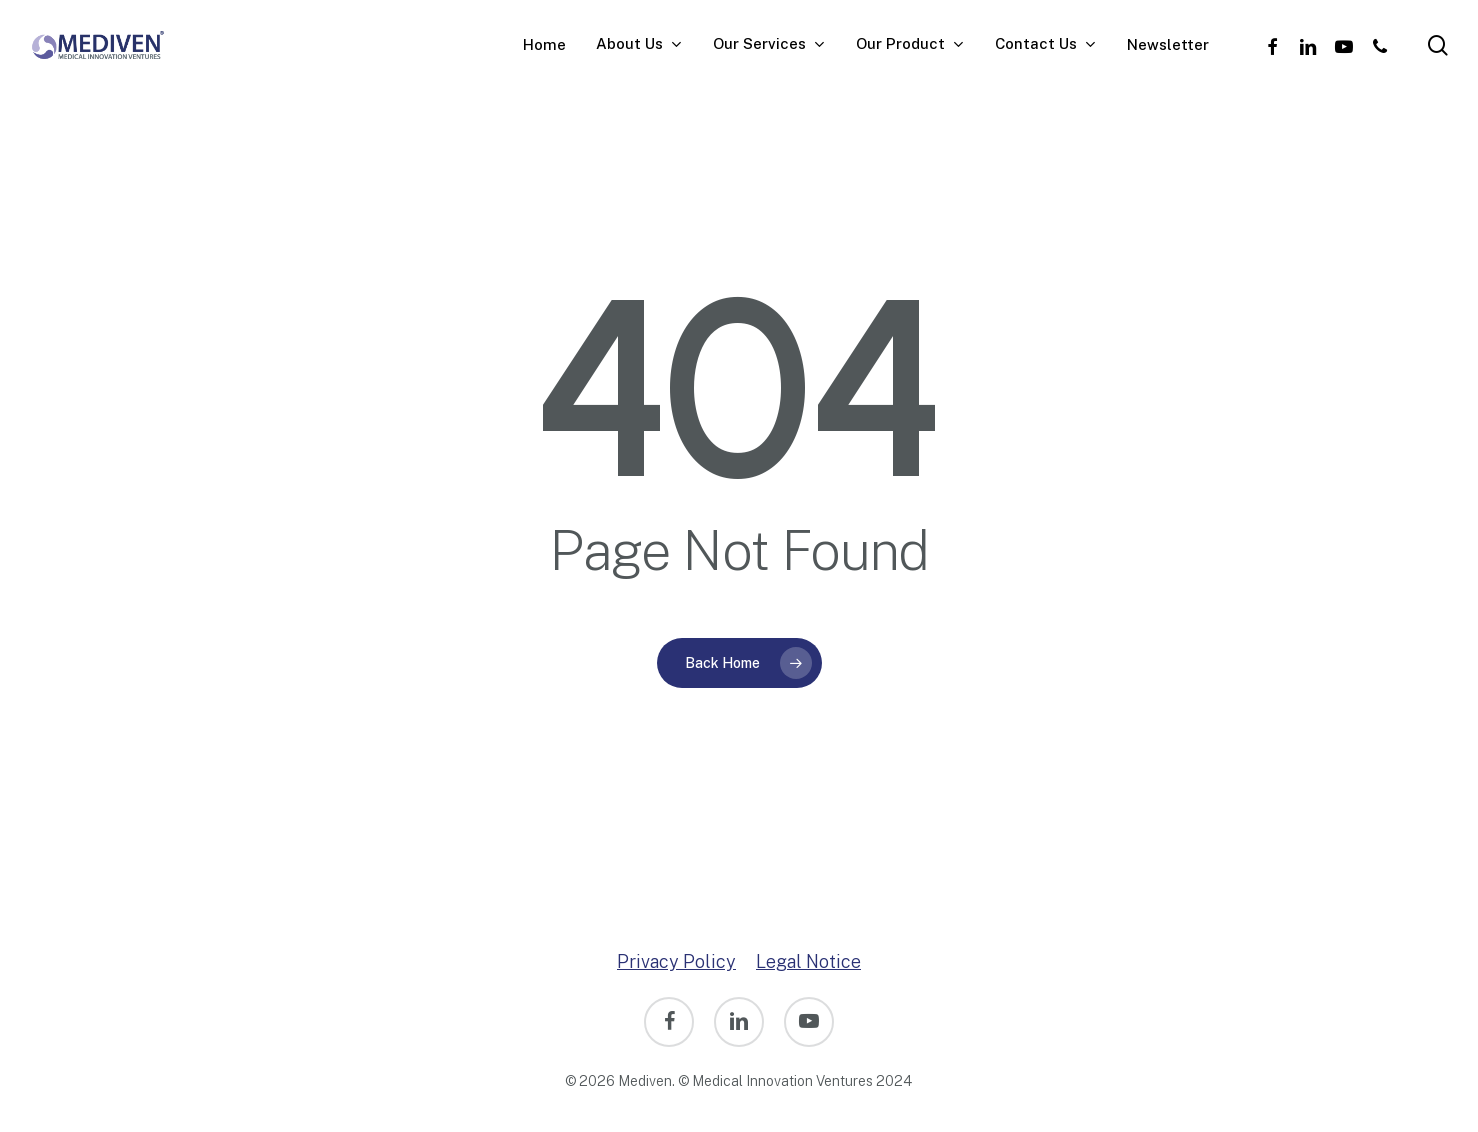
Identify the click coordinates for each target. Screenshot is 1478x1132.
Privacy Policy (676, 961)
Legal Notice (808, 961)
